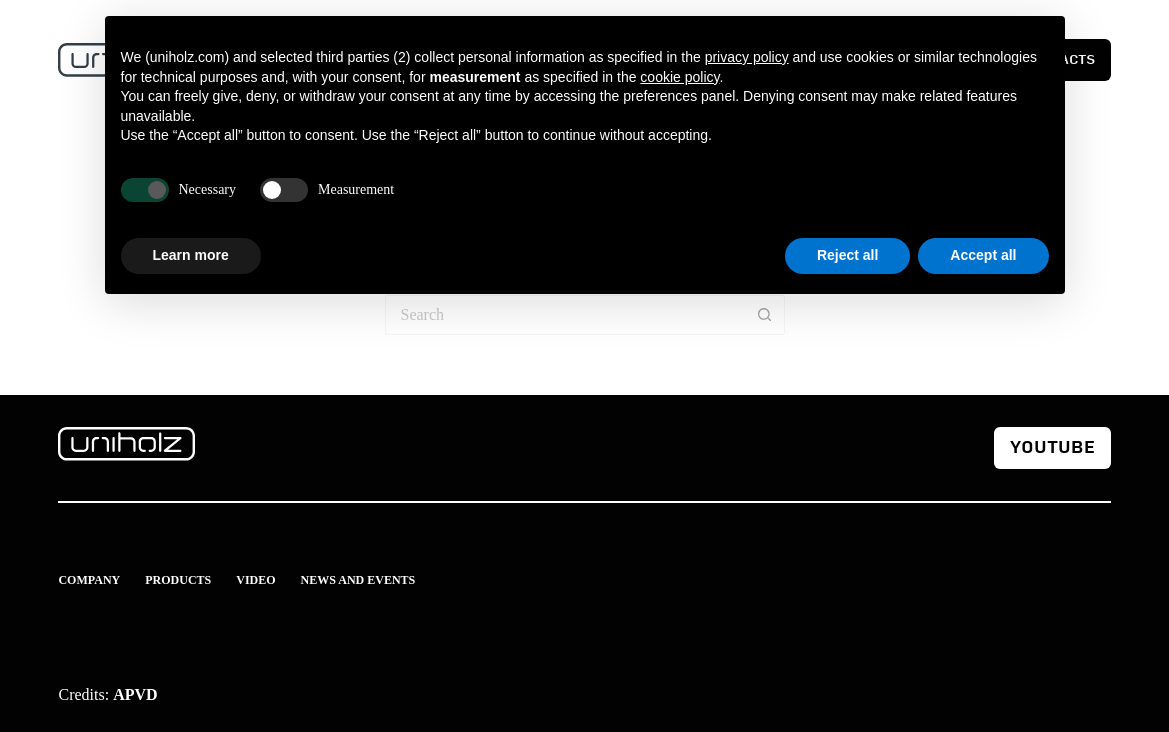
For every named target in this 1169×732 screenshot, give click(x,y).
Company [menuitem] (89, 580)
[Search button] (765, 315)
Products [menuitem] (178, 580)
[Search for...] (565, 315)
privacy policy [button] (747, 57)
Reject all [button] (847, 255)
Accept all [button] (983, 255)
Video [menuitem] (255, 580)
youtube (1052, 447)
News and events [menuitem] (358, 580)
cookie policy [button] (679, 77)
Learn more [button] (191, 255)
